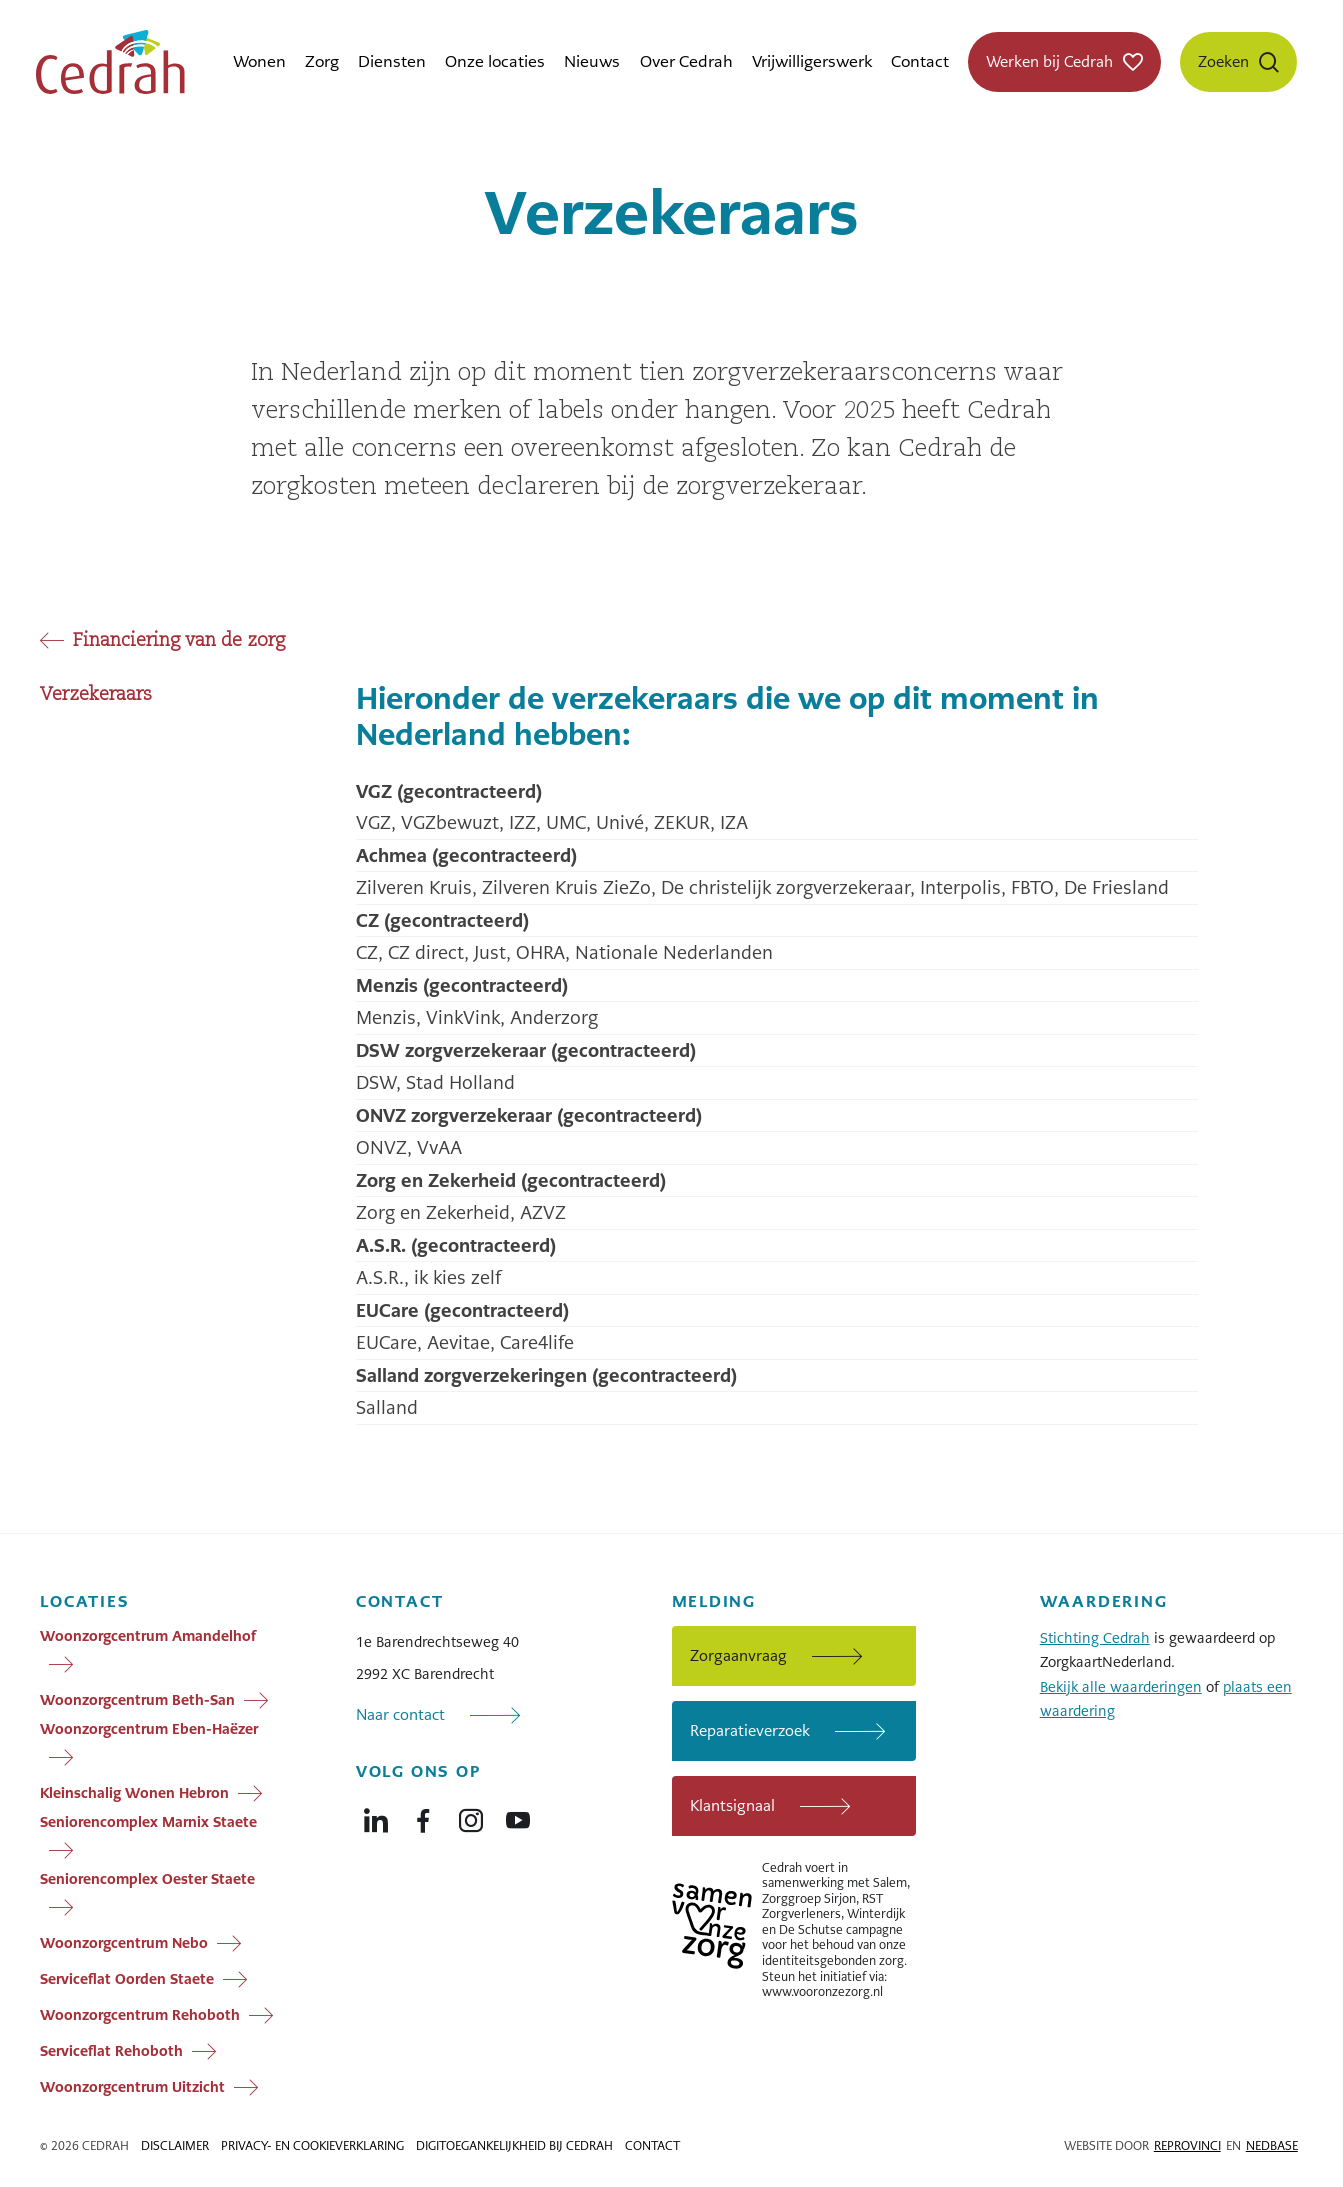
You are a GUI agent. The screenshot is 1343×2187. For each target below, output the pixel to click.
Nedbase (1272, 2146)
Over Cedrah (686, 61)
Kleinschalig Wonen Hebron (134, 1792)
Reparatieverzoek (750, 1730)
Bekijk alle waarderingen (1121, 1687)
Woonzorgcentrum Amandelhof (148, 1636)
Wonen (259, 61)
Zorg (322, 61)
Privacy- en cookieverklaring (312, 2146)
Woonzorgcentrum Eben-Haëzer (149, 1729)
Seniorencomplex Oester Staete (147, 1879)
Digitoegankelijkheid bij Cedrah (514, 2146)
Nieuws (592, 61)
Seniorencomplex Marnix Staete (148, 1822)
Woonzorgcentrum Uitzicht (132, 2086)
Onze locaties (495, 61)
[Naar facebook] (423, 1816)
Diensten (392, 61)
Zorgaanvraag (738, 1655)
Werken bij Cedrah (1049, 61)
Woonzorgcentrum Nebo (124, 1942)
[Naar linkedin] (376, 1816)
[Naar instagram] (471, 1816)
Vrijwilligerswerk (812, 61)
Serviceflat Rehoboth (111, 2050)
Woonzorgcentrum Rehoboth (140, 2014)
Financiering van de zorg (179, 641)
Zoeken (1223, 61)
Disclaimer (175, 2146)
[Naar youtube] (518, 1816)
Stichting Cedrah (1095, 1638)
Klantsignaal (732, 1805)
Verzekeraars (96, 695)
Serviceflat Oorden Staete (127, 1978)
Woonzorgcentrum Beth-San (137, 1699)
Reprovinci (1187, 2146)
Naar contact (400, 1714)
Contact (920, 61)
